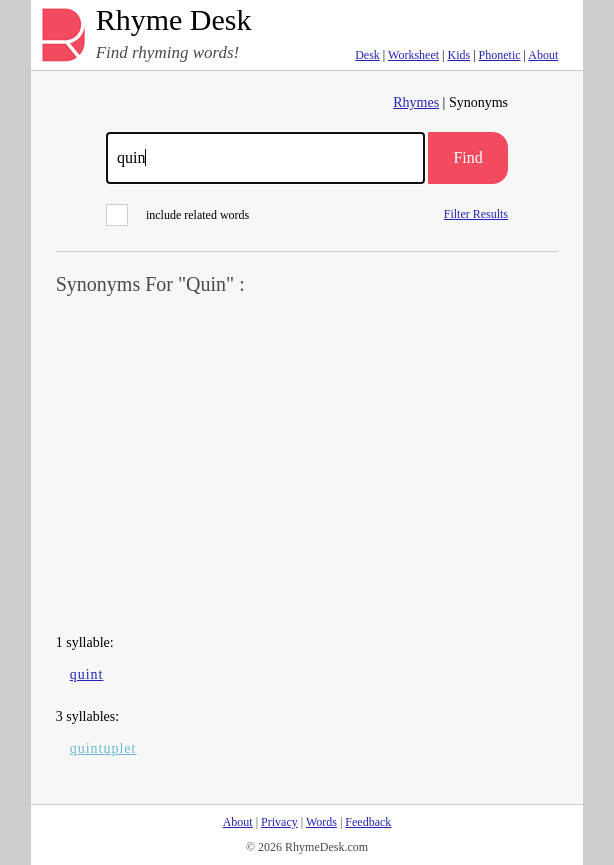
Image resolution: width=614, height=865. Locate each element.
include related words (177, 215)
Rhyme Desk (174, 20)
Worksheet (413, 55)
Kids (458, 55)
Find (467, 157)
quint (87, 674)
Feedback (368, 822)
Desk (367, 55)
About (543, 55)
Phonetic (500, 55)
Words (321, 822)
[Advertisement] (307, 466)
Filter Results (476, 213)
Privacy (279, 822)
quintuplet (103, 748)
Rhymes (416, 102)
